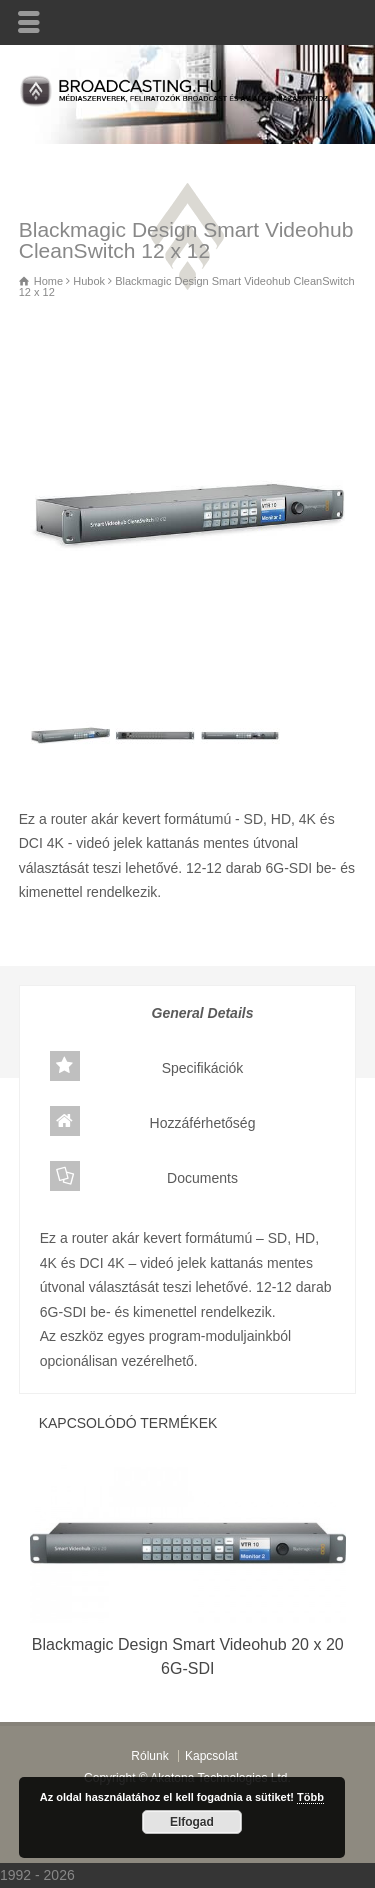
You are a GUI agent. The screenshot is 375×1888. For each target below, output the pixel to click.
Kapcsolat (211, 1756)
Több (310, 1797)
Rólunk (149, 1756)
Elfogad (192, 1822)
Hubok (95, 933)
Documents (144, 1176)
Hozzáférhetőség (153, 1121)
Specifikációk (147, 1066)
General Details (152, 1011)
